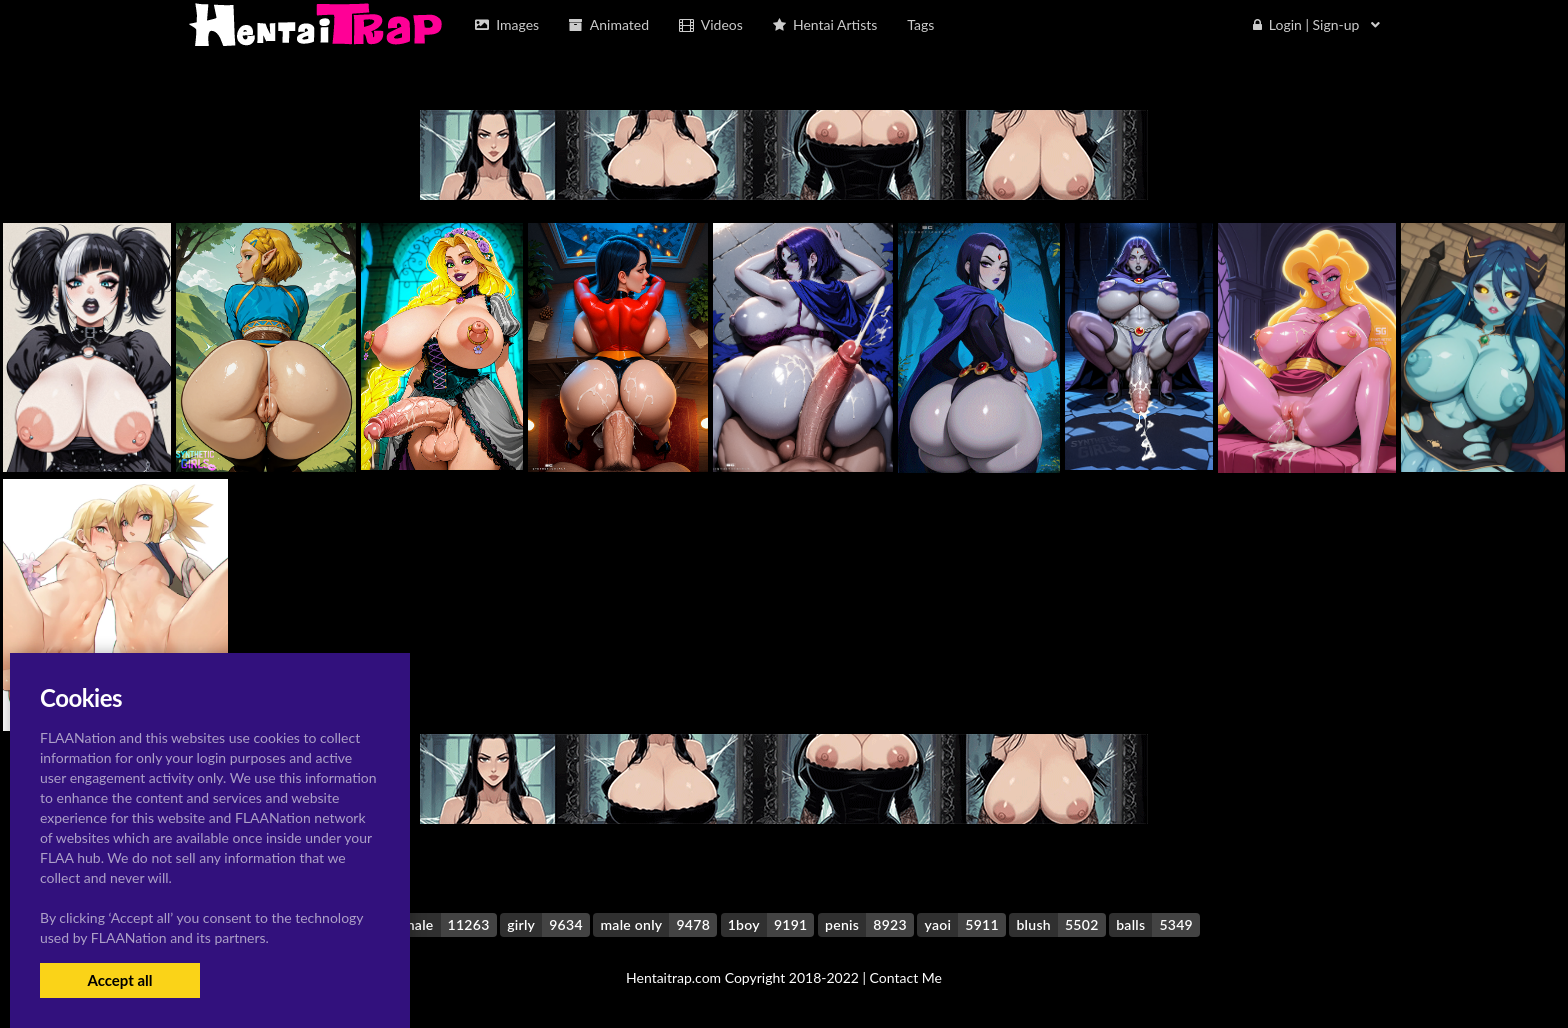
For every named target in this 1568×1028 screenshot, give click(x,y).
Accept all (119, 980)
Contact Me (906, 977)
